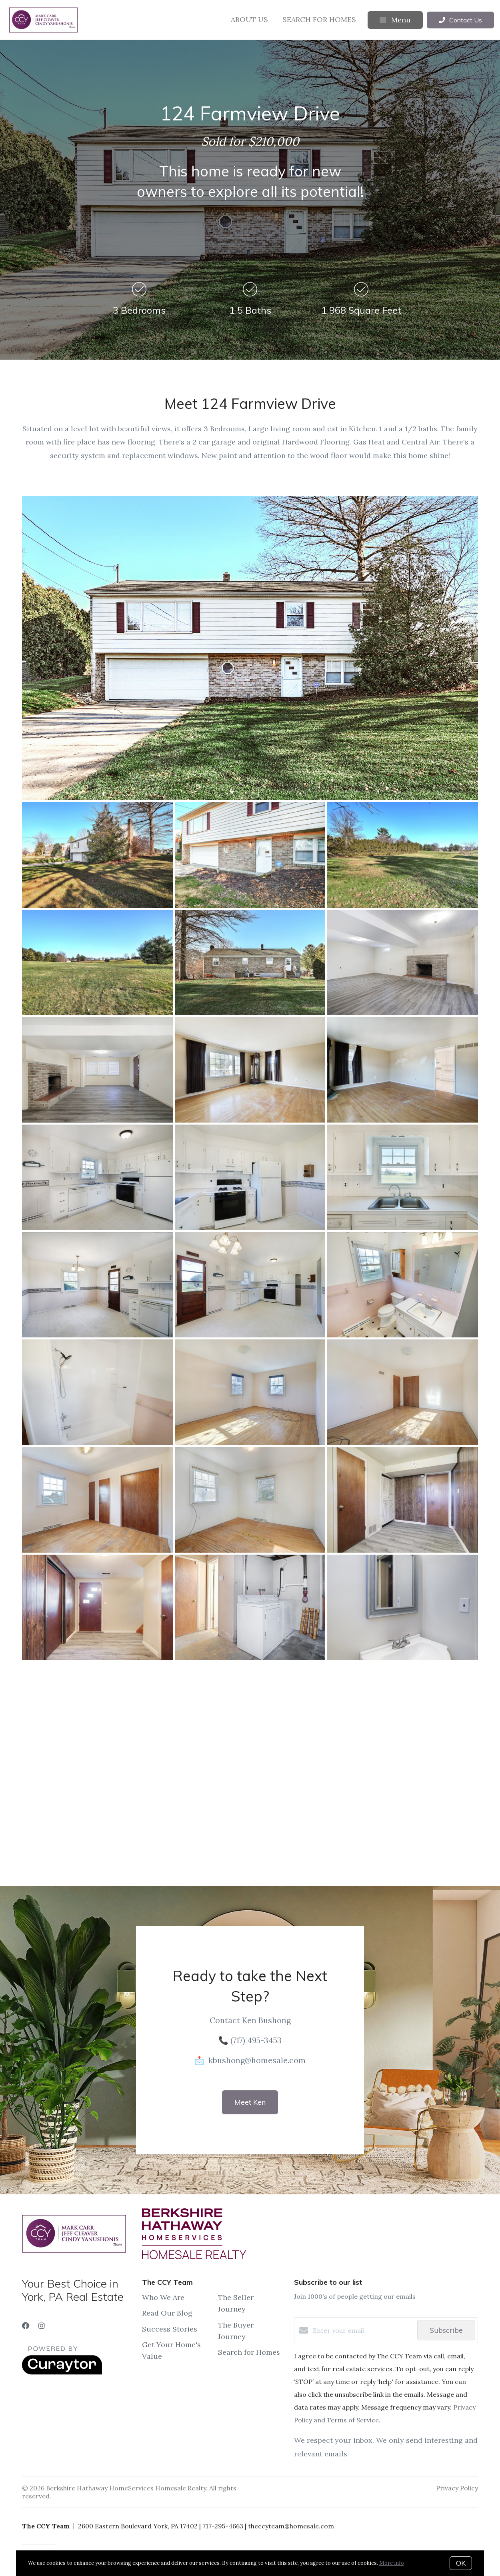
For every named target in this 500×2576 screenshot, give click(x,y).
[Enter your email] (363, 2330)
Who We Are (163, 2297)
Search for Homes (319, 19)
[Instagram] (41, 2325)
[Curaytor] (62, 2372)
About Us (249, 19)
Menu (395, 19)
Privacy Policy (457, 2488)
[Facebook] (25, 2325)
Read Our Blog (167, 2313)
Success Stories (169, 2329)
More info (391, 2563)
